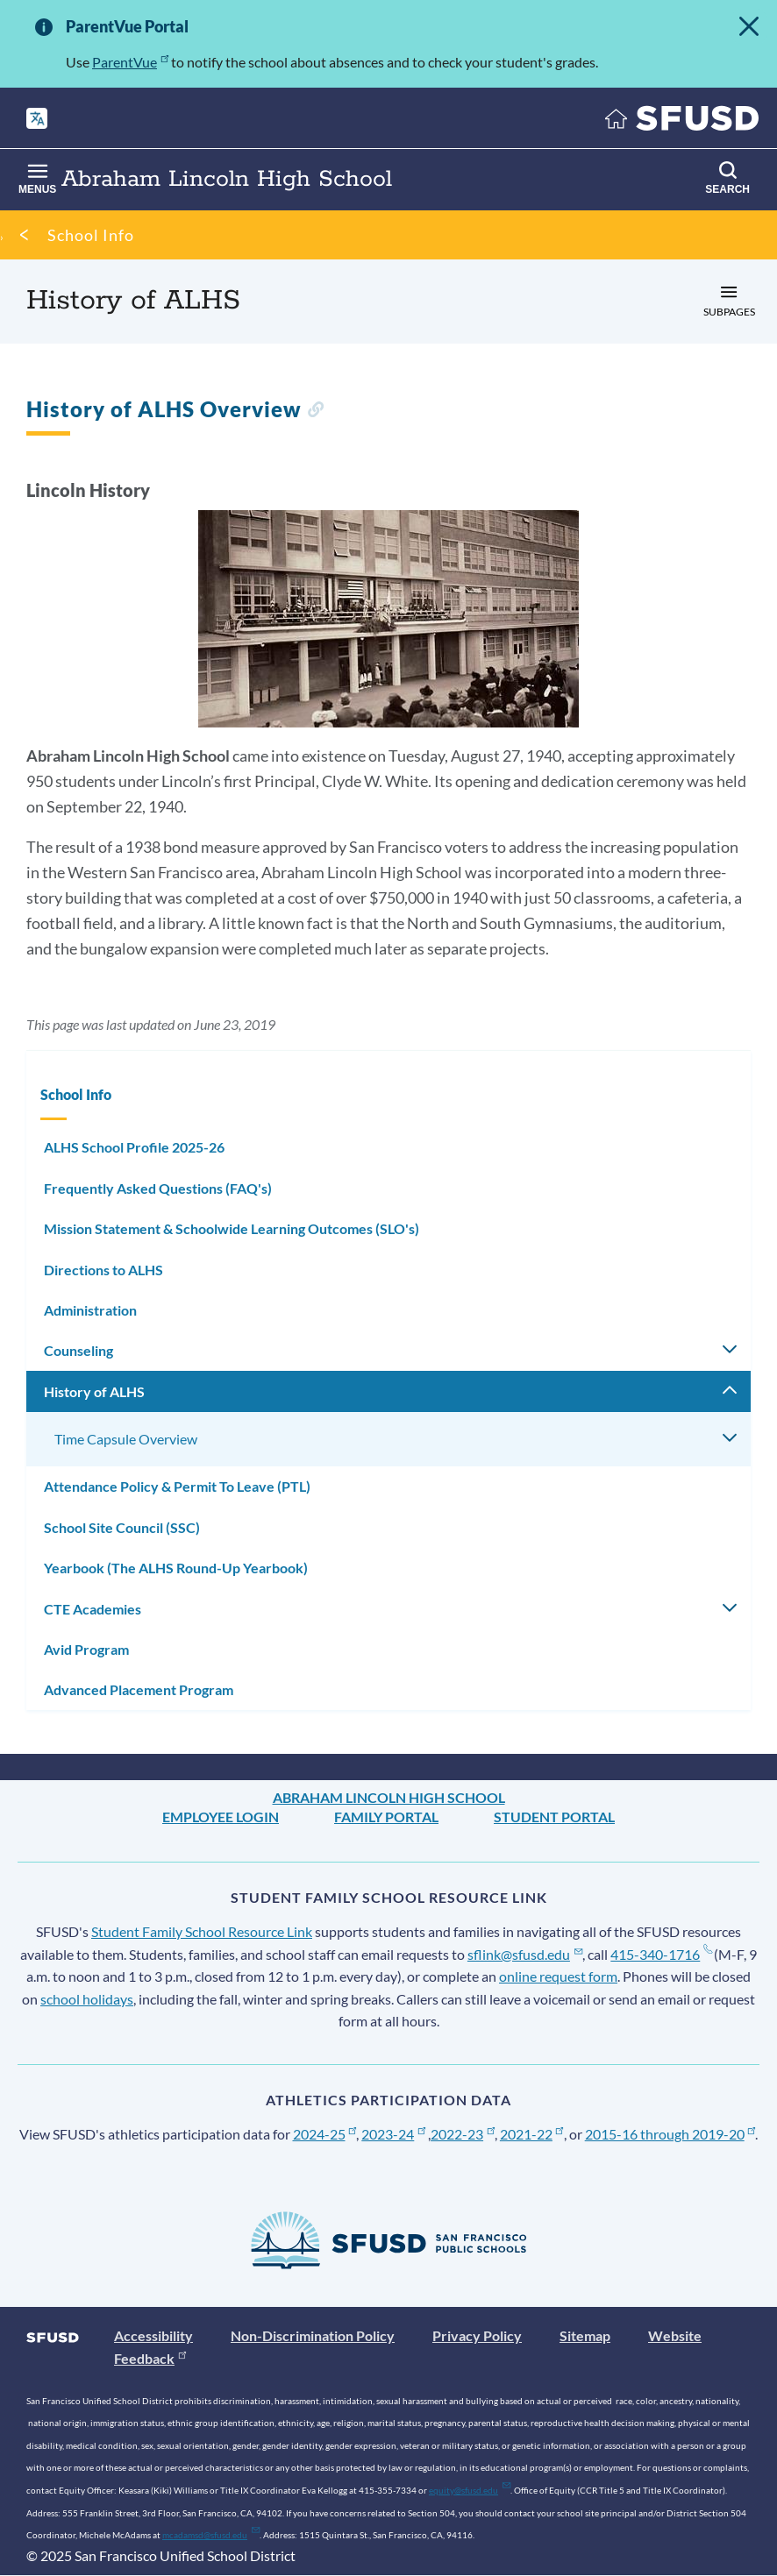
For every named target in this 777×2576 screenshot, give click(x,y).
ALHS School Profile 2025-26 (134, 1147)
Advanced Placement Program (138, 1689)
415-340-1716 (660, 1954)
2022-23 (463, 2133)
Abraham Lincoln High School (389, 1797)
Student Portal (554, 1816)
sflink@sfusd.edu (524, 1954)
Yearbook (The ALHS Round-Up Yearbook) (176, 1567)
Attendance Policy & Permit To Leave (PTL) (177, 1486)
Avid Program (86, 1649)
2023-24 (393, 2133)
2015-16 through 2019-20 (670, 2133)
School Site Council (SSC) (122, 1527)
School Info (90, 235)
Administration (90, 1310)
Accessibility (153, 2335)
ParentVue (130, 61)
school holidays (86, 1999)
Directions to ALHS (103, 1269)
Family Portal (386, 1816)
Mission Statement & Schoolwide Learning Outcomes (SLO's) (231, 1228)
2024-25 (325, 2133)
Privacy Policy (477, 2335)
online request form (558, 1976)
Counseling (78, 1350)
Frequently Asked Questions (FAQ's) (158, 1188)
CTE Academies (92, 1608)
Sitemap (585, 2335)
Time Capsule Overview (125, 1438)
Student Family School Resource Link (201, 1931)
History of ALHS (94, 1391)
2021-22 (532, 2133)
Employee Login (220, 1816)
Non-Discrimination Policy (313, 2335)
